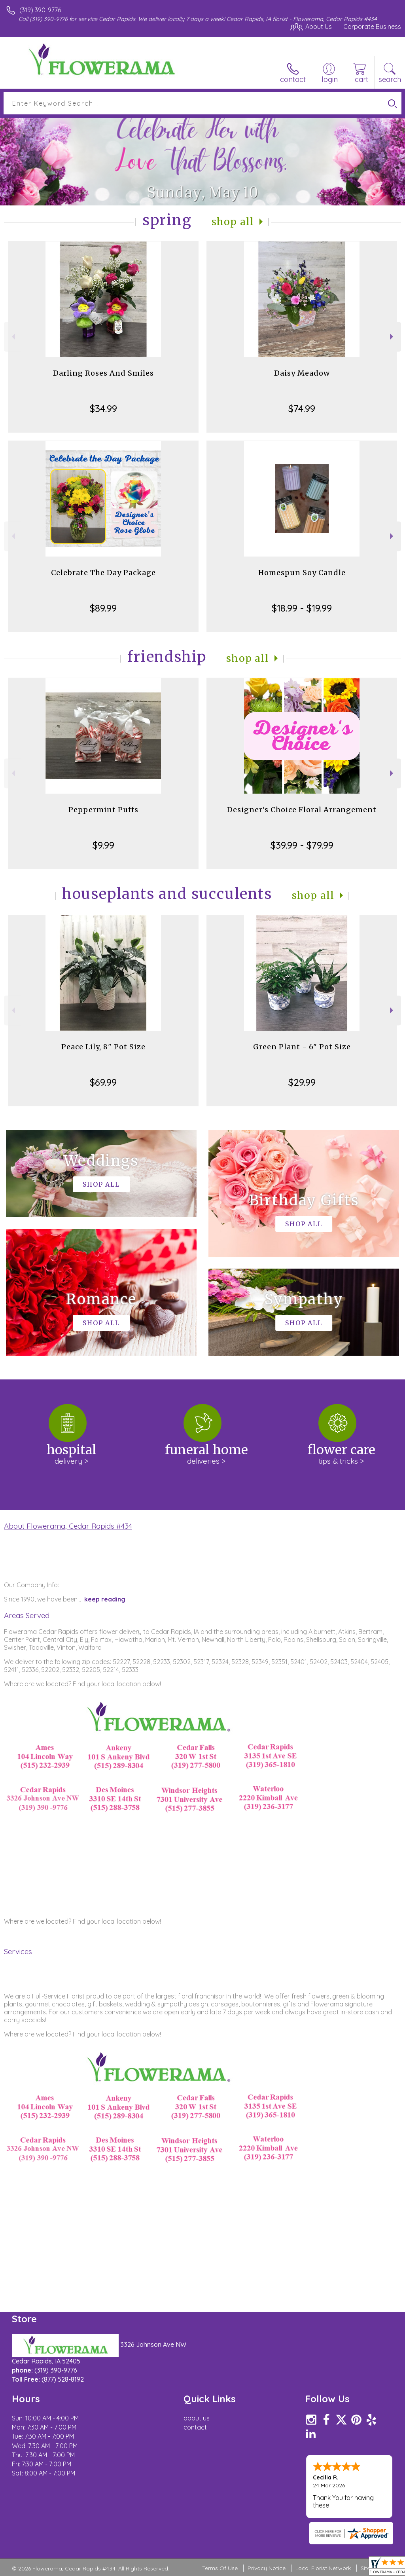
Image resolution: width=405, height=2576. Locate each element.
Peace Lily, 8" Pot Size (103, 1046)
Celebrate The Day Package (103, 572)
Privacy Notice (267, 2568)
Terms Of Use (220, 2568)
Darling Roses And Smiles (103, 373)
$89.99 (103, 608)
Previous (12, 336)
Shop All (233, 222)
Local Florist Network (323, 2568)
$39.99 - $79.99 (302, 845)
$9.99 (103, 845)
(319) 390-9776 (40, 10)
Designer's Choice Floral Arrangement (302, 809)
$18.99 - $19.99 (302, 608)
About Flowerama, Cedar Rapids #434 (68, 1526)
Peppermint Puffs (103, 809)
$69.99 (103, 1082)
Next (392, 336)
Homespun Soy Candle (302, 572)
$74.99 (301, 408)
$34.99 (103, 408)
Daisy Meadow (302, 373)
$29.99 (302, 1082)
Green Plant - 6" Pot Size (302, 1046)
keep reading (104, 1599)
